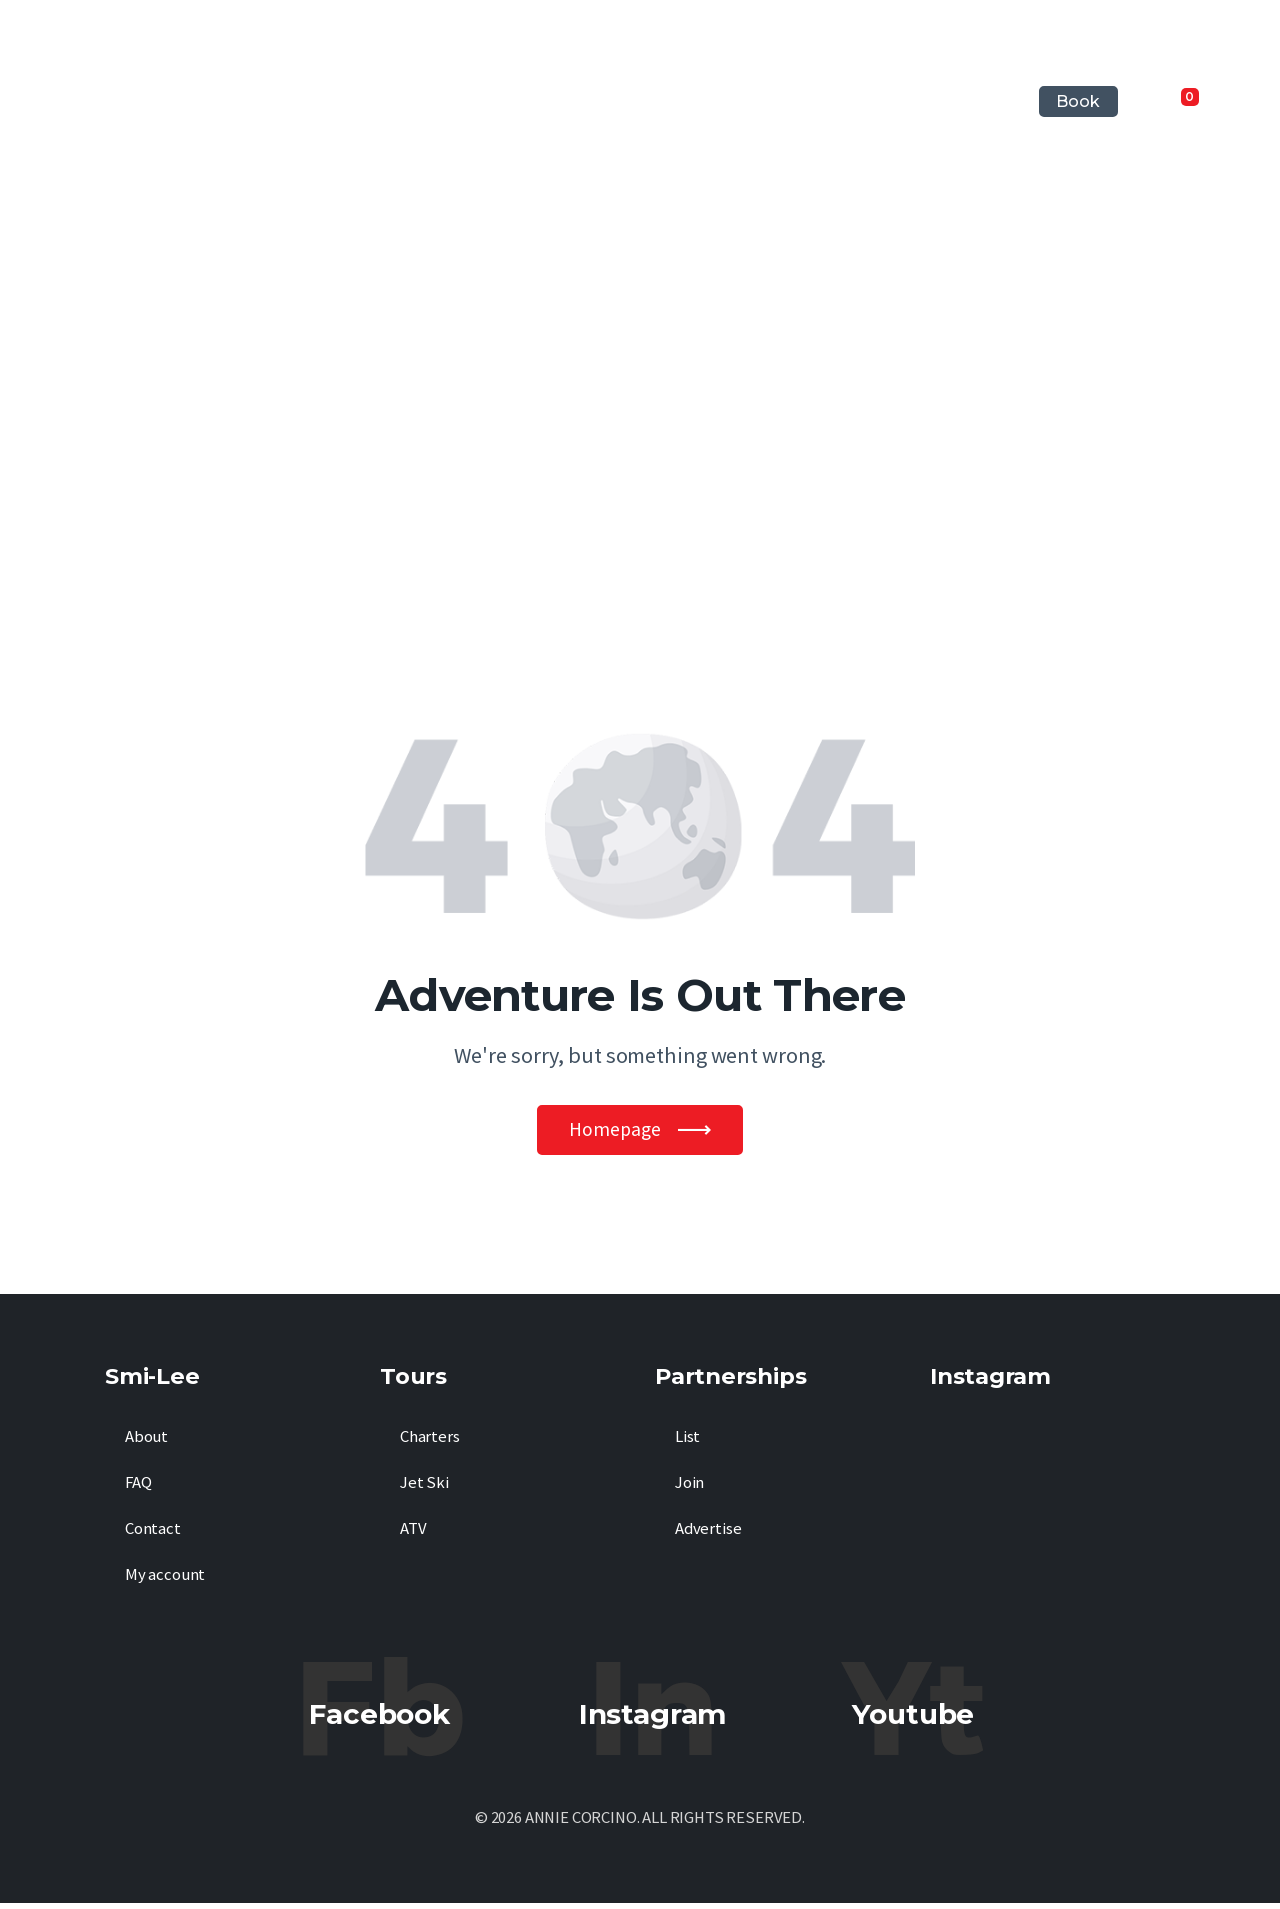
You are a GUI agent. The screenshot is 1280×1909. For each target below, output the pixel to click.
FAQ (138, 1488)
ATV (413, 1534)
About (146, 1442)
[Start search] (1240, 101)
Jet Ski (424, 1488)
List (687, 1442)
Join (689, 1488)
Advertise (708, 1534)
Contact (153, 1534)
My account (165, 1580)
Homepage (615, 1132)
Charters (430, 1442)
